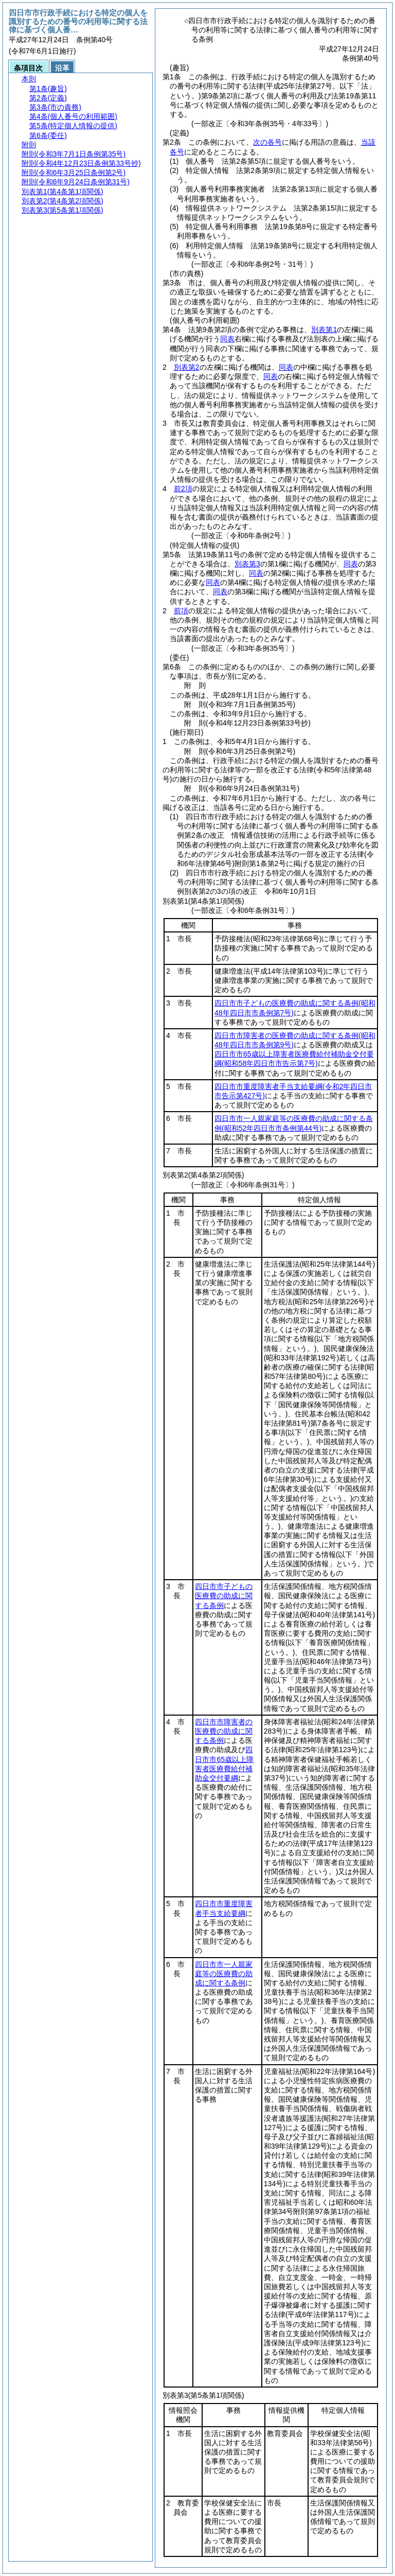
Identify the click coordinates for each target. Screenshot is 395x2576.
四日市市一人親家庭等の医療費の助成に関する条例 (224, 1973)
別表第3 (247, 564)
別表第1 (324, 329)
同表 (227, 339)
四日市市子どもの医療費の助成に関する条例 (224, 1595)
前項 (181, 611)
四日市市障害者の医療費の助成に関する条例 (224, 1731)
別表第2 (187, 367)
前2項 (183, 489)
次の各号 (267, 142)
